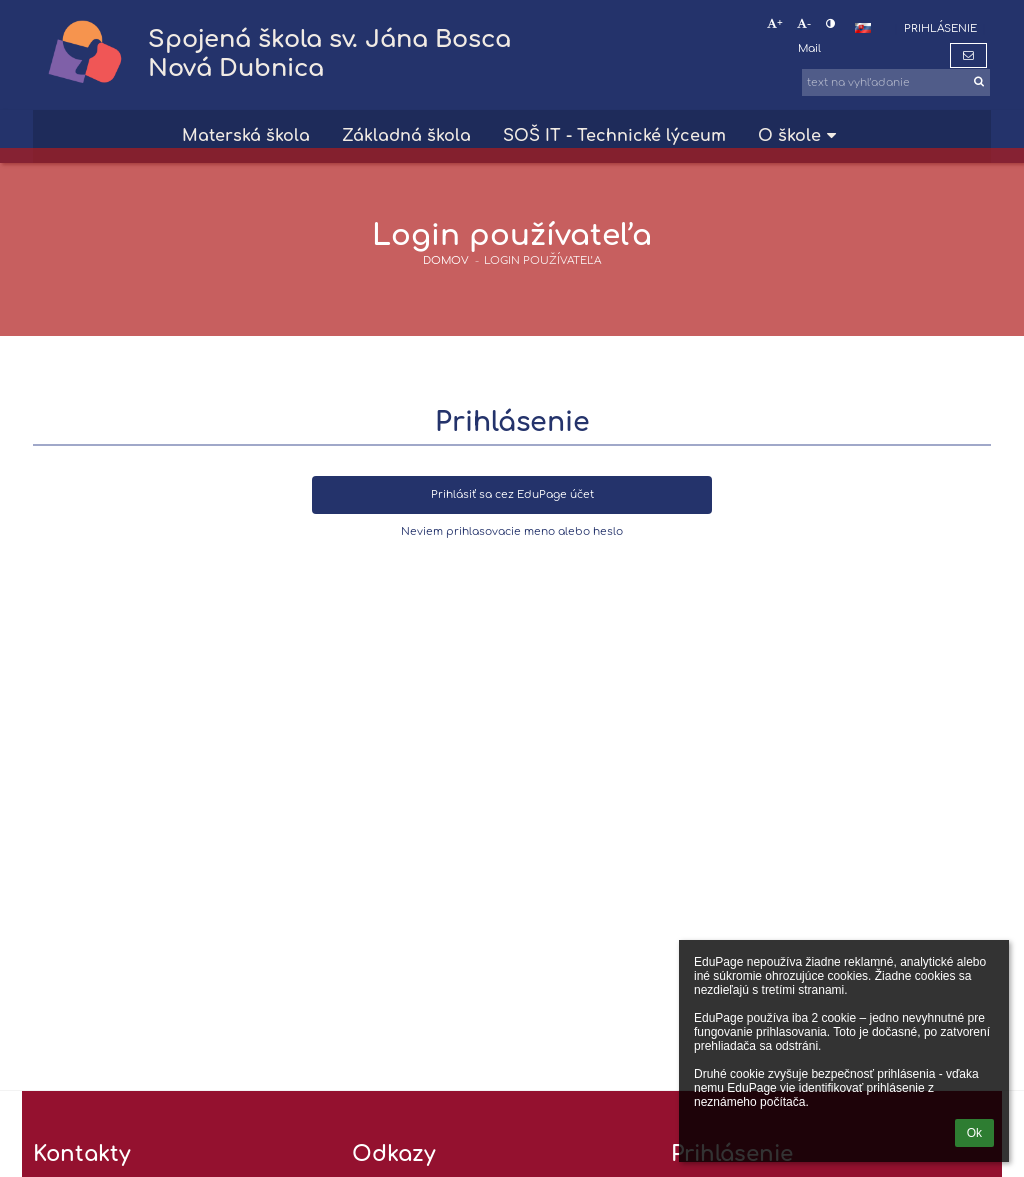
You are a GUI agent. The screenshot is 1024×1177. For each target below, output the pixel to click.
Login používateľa (542, 260)
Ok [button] (974, 1133)
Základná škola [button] (406, 136)
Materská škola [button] (246, 136)
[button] (863, 28)
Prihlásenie (940, 28)
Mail (809, 48)
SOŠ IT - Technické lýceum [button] (614, 136)
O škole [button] (800, 136)
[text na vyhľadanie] (896, 82)
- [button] (804, 24)
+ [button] (775, 24)
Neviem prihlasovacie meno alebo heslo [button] (512, 531)
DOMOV (446, 260)
